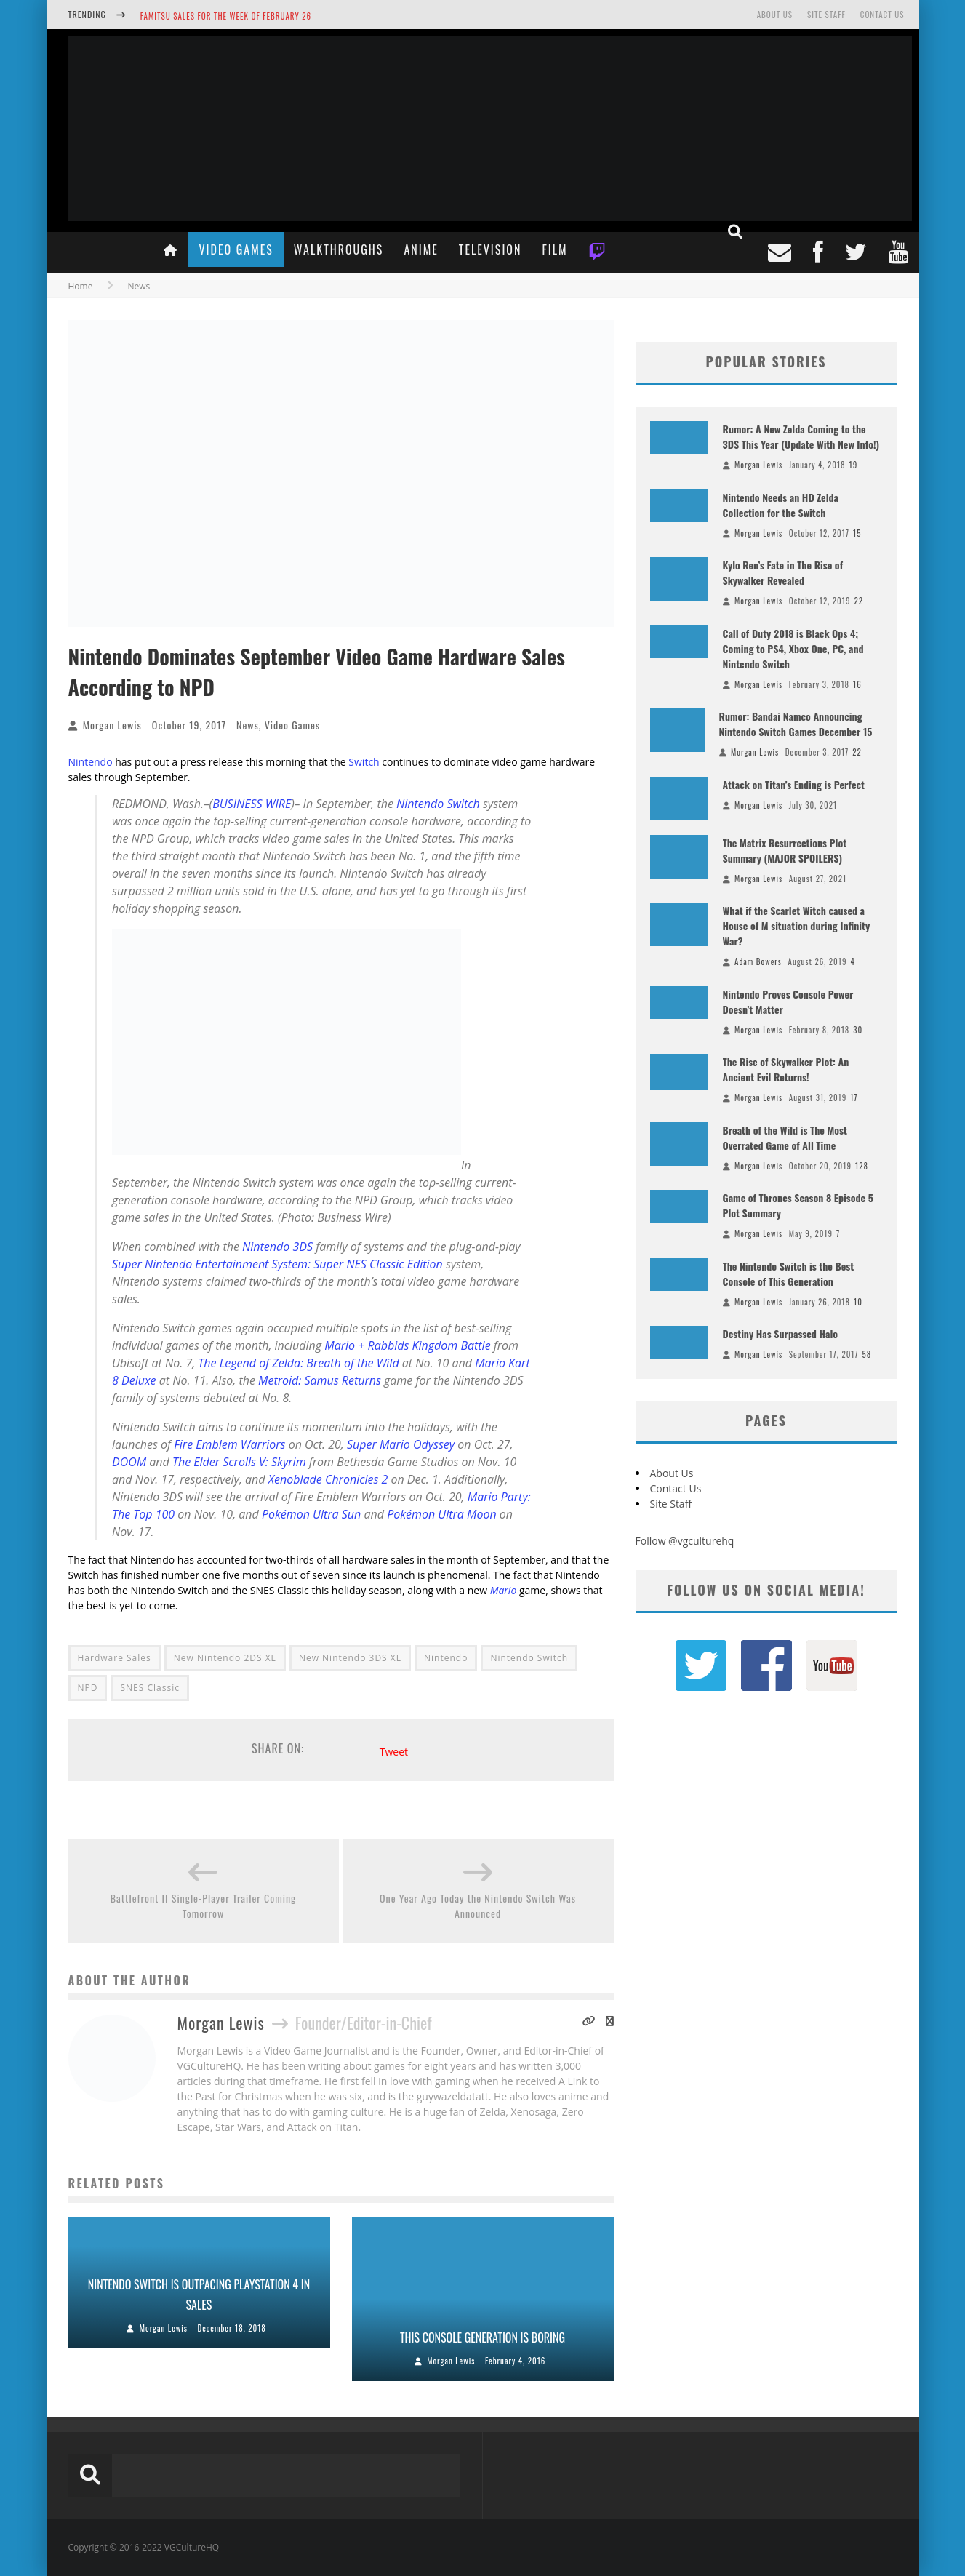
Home (80, 286)
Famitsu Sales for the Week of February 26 (225, 16)
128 (861, 1166)
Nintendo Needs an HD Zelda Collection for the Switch (781, 504)
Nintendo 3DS (277, 1247)
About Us (775, 14)
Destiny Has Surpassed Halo (780, 1333)
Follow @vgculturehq (685, 1541)
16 (857, 684)
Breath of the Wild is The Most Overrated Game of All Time (785, 1137)
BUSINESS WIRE (251, 804)
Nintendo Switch (438, 804)
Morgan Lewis (112, 724)
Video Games (236, 249)
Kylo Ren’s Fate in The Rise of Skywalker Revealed (783, 572)
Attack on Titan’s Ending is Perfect (794, 784)
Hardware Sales (114, 1658)
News (247, 724)
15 (857, 533)
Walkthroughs (339, 249)
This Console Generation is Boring (482, 2337)
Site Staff (826, 14)
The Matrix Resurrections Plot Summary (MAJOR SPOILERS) (785, 850)
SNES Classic (149, 1687)
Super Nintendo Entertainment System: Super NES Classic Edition (277, 1264)
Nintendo (90, 762)
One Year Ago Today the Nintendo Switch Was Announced (478, 1905)
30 (857, 1030)
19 (853, 465)
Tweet (394, 1752)
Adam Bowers (758, 961)
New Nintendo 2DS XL (225, 1658)
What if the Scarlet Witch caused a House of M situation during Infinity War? (796, 925)
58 (867, 1354)
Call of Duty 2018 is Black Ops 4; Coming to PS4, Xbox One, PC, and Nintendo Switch (793, 648)
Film (554, 249)
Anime (421, 249)
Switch (363, 762)
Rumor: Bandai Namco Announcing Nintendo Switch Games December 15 (796, 723)
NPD (88, 1687)
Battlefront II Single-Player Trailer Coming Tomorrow (204, 1905)
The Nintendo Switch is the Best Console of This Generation (788, 1273)
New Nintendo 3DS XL (350, 1658)
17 (853, 1097)
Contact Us (882, 14)
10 (858, 1302)
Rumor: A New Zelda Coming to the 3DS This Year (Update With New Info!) (801, 436)
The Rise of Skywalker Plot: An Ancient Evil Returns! (786, 1069)
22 (858, 601)
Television (490, 249)
